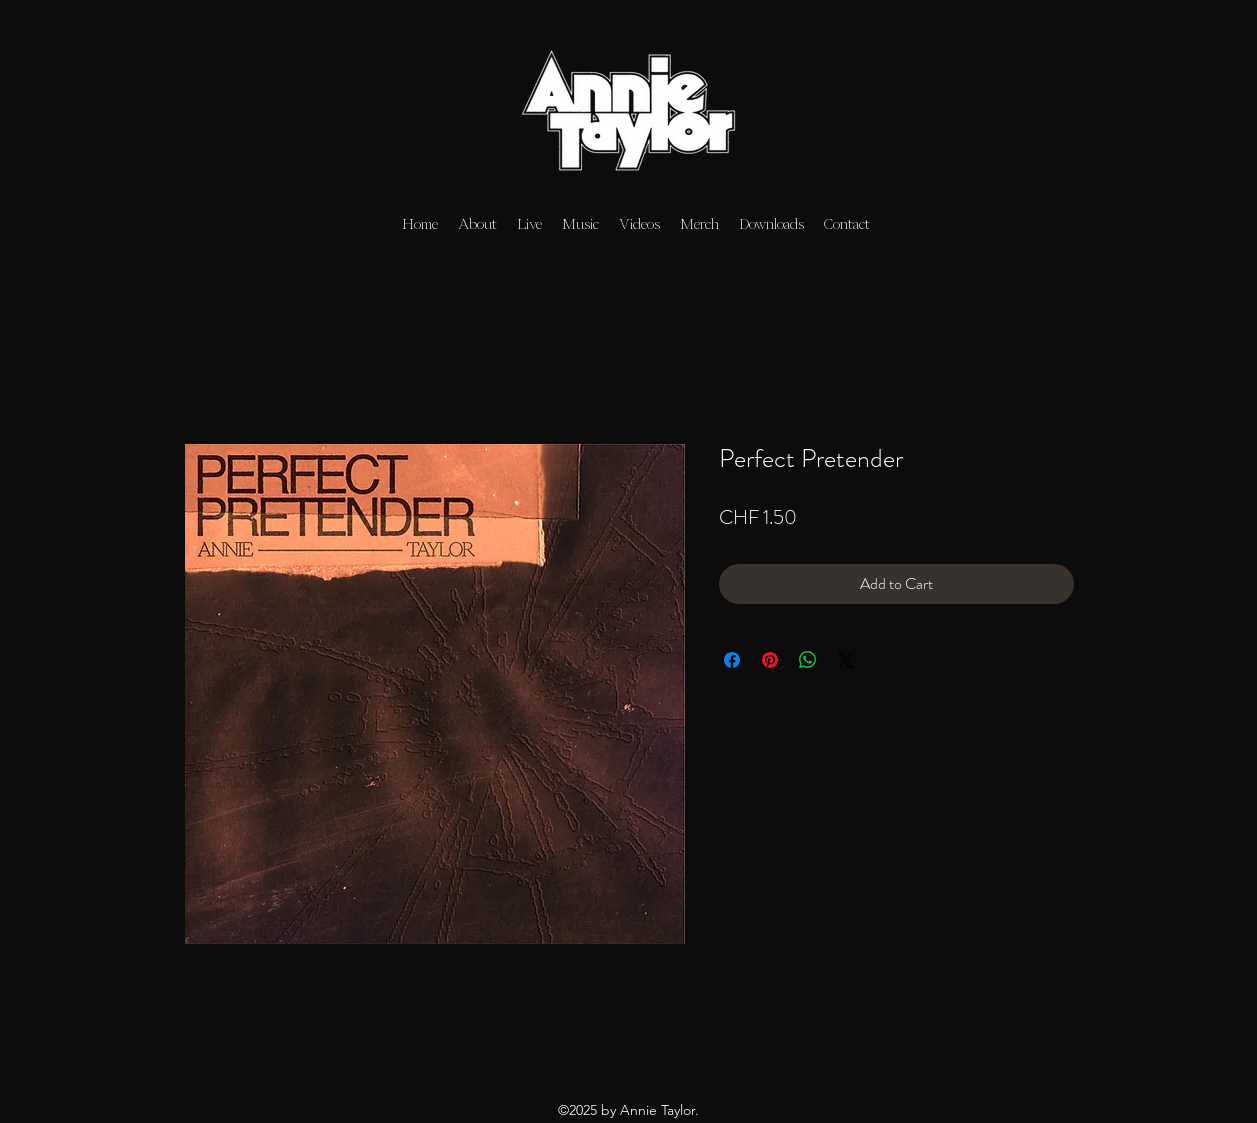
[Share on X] (846, 660)
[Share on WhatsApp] (808, 660)
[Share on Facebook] (732, 660)
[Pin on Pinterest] (770, 660)
